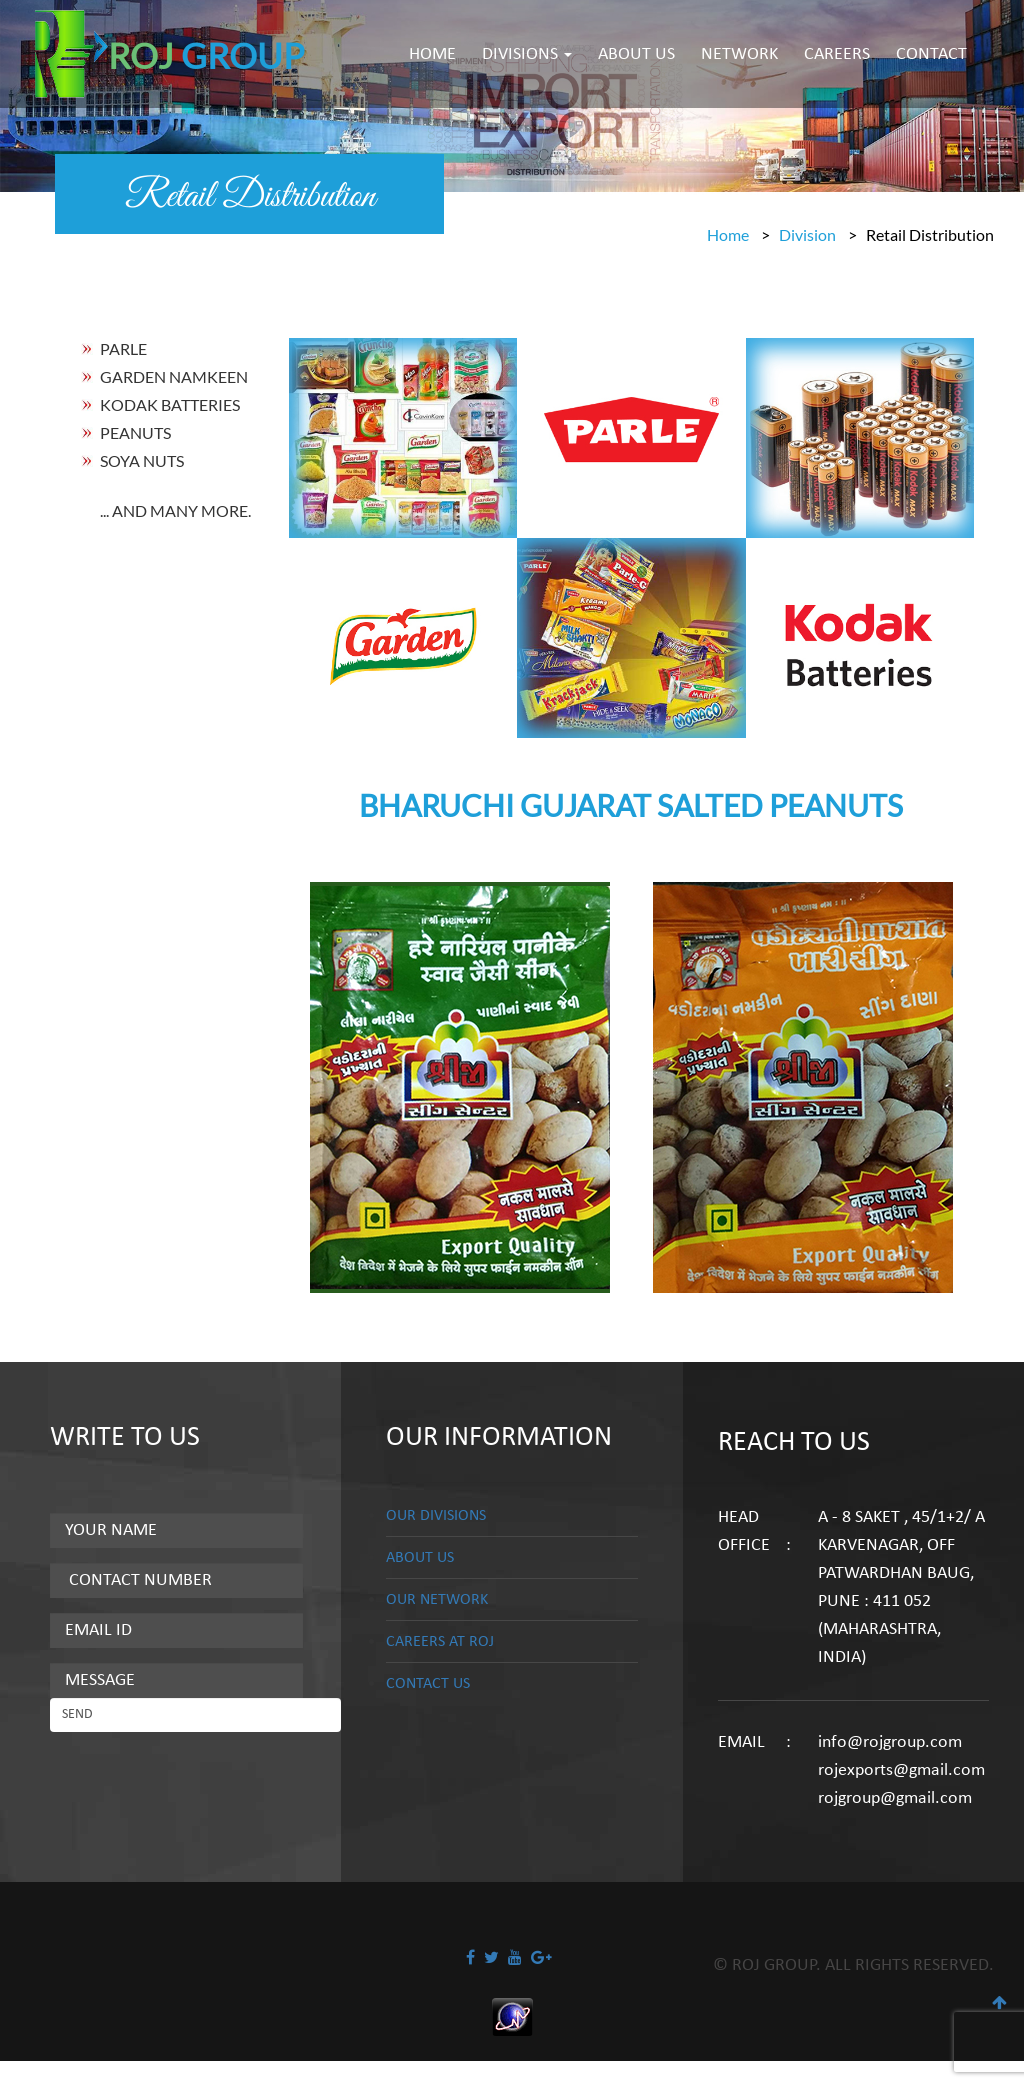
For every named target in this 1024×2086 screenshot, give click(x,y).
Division (807, 234)
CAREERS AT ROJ (446, 1643)
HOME (432, 54)
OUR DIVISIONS (443, 1515)
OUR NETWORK (443, 1601)
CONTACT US (433, 1686)
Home (728, 234)
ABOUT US (636, 54)
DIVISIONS (527, 54)
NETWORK (739, 54)
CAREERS (837, 54)
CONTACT (931, 54)
